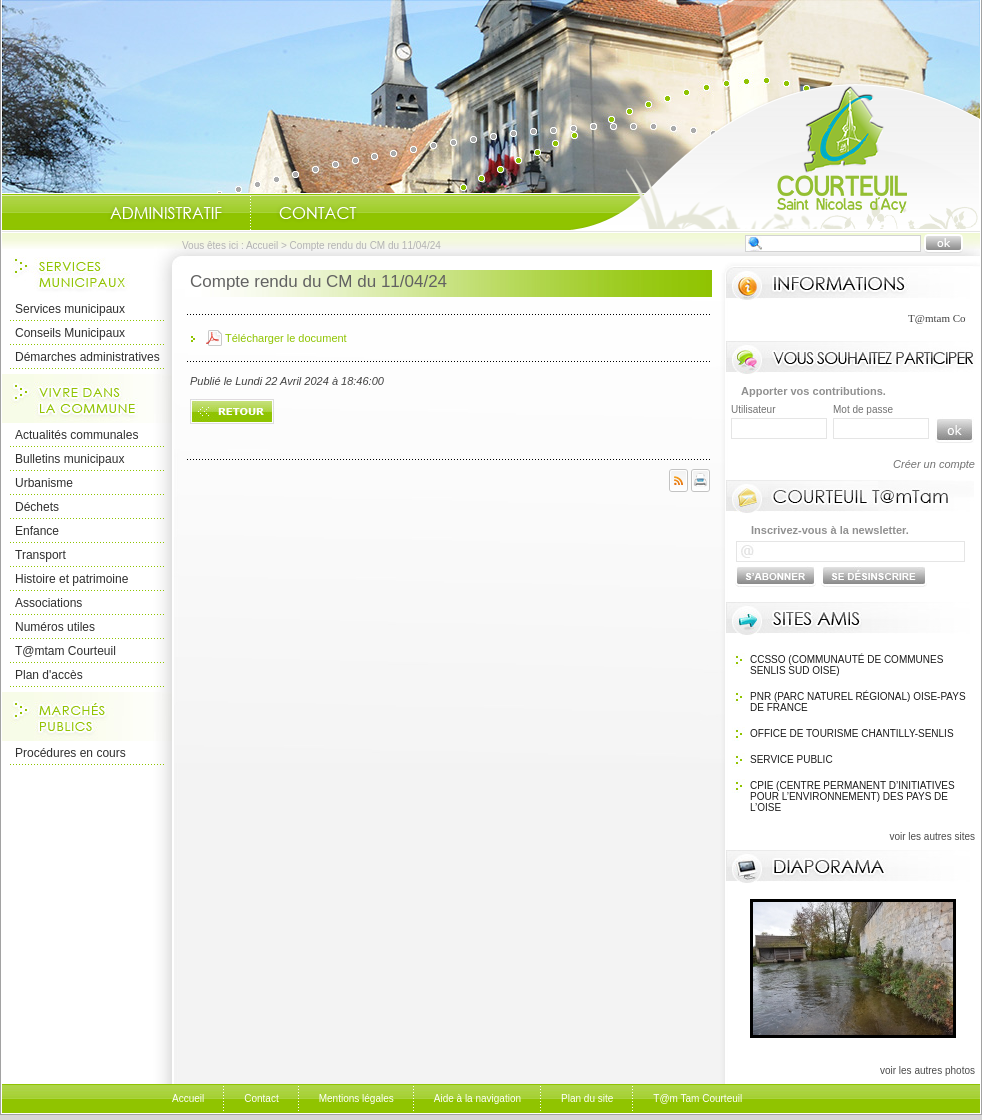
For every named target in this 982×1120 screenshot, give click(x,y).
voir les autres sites (932, 836)
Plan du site (587, 1098)
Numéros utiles (55, 627)
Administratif (166, 213)
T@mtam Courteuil (65, 651)
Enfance (37, 531)
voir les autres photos (927, 1070)
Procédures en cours (70, 753)
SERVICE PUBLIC (791, 759)
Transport (40, 555)
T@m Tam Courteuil (697, 1098)
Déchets (37, 507)
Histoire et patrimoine (71, 579)
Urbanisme (44, 483)
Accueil (775, 156)
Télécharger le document (286, 338)
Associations (48, 603)
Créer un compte (934, 464)
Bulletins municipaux (69, 459)
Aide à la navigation (477, 1098)
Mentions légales (356, 1098)
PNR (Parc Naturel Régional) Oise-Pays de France (858, 702)
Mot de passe (863, 409)
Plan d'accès (49, 675)
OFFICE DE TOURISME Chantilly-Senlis (852, 733)
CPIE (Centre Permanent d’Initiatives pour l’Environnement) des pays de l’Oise (852, 796)
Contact (318, 213)
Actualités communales (76, 435)
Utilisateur (753, 409)
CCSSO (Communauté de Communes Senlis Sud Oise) (846, 665)
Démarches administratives (87, 357)
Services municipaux (70, 309)
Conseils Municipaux (70, 333)
